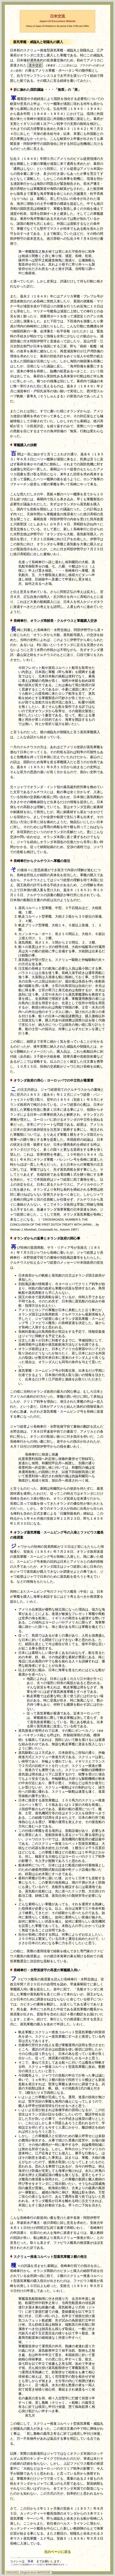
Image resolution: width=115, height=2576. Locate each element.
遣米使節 (35, 65)
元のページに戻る (57, 2552)
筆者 (30, 2561)
